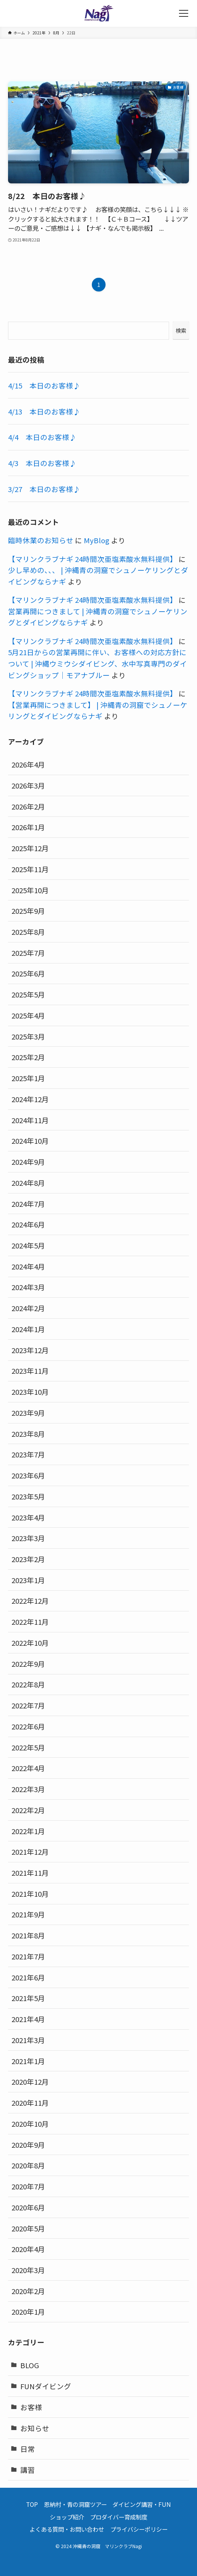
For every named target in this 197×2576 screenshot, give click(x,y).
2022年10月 (30, 1642)
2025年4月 (28, 1015)
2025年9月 (28, 910)
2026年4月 (28, 764)
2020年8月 (28, 2165)
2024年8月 (28, 1182)
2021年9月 (28, 1914)
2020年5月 (28, 2228)
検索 (181, 330)
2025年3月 (28, 1036)
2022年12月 (30, 1600)
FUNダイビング (45, 2386)
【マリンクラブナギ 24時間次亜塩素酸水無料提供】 (92, 559)
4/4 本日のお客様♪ (42, 437)
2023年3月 (28, 1538)
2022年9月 (28, 1663)
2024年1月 (28, 1329)
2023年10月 (30, 1391)
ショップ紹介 (67, 2517)
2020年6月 (28, 2207)
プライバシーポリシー (139, 2529)
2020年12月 (30, 2081)
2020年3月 (28, 2270)
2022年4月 (28, 1768)
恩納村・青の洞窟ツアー (75, 2504)
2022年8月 (28, 1684)
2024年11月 (30, 1120)
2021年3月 (28, 2040)
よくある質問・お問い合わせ (66, 2529)
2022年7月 (28, 1705)
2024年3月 (28, 1287)
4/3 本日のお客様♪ (42, 463)
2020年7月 (28, 2186)
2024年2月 (28, 1308)
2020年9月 (28, 2144)
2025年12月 (30, 848)
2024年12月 (30, 1099)
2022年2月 (28, 1810)
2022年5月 (28, 1747)
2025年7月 (28, 952)
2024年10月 (30, 1140)
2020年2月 (28, 2291)
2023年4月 (28, 1517)
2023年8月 (28, 1433)
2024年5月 (28, 1245)
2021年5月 (28, 1998)
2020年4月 (28, 2249)
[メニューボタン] (183, 13)
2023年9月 (28, 1412)
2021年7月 (28, 1956)
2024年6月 (28, 1224)
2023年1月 (28, 1580)
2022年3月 (28, 1789)
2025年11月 (30, 869)
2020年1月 (28, 2311)
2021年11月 (30, 1872)
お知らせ (34, 2428)
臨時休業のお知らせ (40, 540)
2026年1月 (28, 827)
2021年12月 (30, 1851)
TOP (32, 2504)
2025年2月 (28, 1057)
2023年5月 (28, 1496)
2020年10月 (30, 2123)
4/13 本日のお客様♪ (44, 411)
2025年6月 (28, 973)
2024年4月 (28, 1266)
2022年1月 (28, 1831)
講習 (27, 2469)
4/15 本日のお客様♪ (44, 385)
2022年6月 (28, 1726)
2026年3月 (28, 785)
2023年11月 (30, 1370)
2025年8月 (28, 931)
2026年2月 (28, 806)
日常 (27, 2448)
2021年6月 (28, 1977)
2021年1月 (28, 2061)
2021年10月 (30, 1893)
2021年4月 (28, 2019)
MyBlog (96, 540)
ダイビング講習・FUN (141, 2504)
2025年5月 (28, 994)
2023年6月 (28, 1475)
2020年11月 (30, 2102)
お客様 (31, 2407)
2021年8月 (28, 1935)
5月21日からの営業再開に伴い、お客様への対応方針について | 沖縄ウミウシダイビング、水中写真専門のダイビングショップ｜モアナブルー (97, 663)
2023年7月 (28, 1454)
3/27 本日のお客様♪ (44, 489)
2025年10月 (30, 890)
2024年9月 (28, 1161)
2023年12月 (30, 1350)
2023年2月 (28, 1559)
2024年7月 (28, 1203)
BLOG (29, 2365)
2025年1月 (28, 1078)
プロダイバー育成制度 (118, 2517)
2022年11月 (30, 1621)
